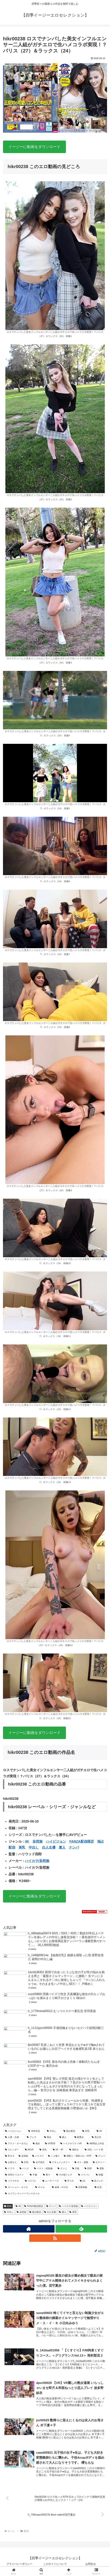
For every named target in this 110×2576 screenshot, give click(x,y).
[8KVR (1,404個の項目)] (30, 2150)
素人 (62, 1847)
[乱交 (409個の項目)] (100, 2187)
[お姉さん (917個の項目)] (11, 2162)
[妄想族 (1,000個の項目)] (23, 2156)
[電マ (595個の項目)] (47, 2175)
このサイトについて (55, 2563)
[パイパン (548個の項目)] (84, 2175)
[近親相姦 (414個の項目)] (83, 2187)
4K (27, 1841)
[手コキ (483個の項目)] (70, 2181)
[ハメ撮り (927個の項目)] (53, 2156)
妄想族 (38, 1841)
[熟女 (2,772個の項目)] (49, 2137)
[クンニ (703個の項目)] (63, 2168)
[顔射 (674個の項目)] (88, 2168)
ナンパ (74, 1847)
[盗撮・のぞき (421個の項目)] (61, 2187)
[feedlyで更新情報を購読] (81, 2229)
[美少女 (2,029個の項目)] (98, 2137)
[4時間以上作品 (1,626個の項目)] (96, 2143)
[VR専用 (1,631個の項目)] (50, 2143)
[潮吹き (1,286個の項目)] (75, 2150)
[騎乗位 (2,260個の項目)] (81, 2137)
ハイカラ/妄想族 (37, 1861)
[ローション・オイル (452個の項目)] (18, 2187)
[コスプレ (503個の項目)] (31, 2181)
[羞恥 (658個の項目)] (101, 2168)
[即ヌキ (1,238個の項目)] (9, 2156)
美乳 (22, 1847)
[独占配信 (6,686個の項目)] (71, 2131)
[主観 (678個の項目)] (76, 2168)
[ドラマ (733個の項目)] (10, 2168)
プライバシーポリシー (19, 2563)
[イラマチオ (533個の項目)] (13, 2181)
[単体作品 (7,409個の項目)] (36, 2131)
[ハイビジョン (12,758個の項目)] (14, 2131)
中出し (34, 1847)
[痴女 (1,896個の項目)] (36, 2143)
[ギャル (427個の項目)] (42, 2187)
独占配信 (35, 2212)
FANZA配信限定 (81, 1841)
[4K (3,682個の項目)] (101, 2131)
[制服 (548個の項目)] (100, 2175)
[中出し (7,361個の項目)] (53, 2131)
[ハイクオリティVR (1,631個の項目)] (71, 2143)
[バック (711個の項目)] (25, 2168)
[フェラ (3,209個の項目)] (33, 2137)
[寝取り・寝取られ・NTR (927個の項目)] (77, 2156)
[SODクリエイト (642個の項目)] (15, 2175)
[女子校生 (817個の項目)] (39, 2162)
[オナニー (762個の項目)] (99, 2162)
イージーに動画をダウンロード (34, 147)
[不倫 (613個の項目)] (34, 2175)
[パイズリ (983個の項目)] (38, 2156)
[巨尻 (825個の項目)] (25, 2162)
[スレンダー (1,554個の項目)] (13, 2150)
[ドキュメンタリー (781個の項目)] (60, 2162)
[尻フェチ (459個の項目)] (98, 2181)
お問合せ (90, 2563)
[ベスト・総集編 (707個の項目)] (43, 2168)
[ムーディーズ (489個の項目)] (51, 2181)
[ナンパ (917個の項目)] (100, 2156)
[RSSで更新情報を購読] (55, 2238)
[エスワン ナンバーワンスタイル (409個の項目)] (55, 2193)
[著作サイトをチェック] (29, 2229)
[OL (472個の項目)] (83, 2181)
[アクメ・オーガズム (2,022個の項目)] (16, 2143)
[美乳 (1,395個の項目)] (44, 2150)
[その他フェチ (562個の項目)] (65, 2175)
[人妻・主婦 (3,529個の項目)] (13, 2137)
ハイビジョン (56, 1841)
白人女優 (48, 1847)
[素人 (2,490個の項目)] (65, 2137)
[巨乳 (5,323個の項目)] (87, 2131)
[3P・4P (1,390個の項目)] (59, 2150)
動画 (8, 2206)
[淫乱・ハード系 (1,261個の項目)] (95, 2150)
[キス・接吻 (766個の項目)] (81, 2162)
